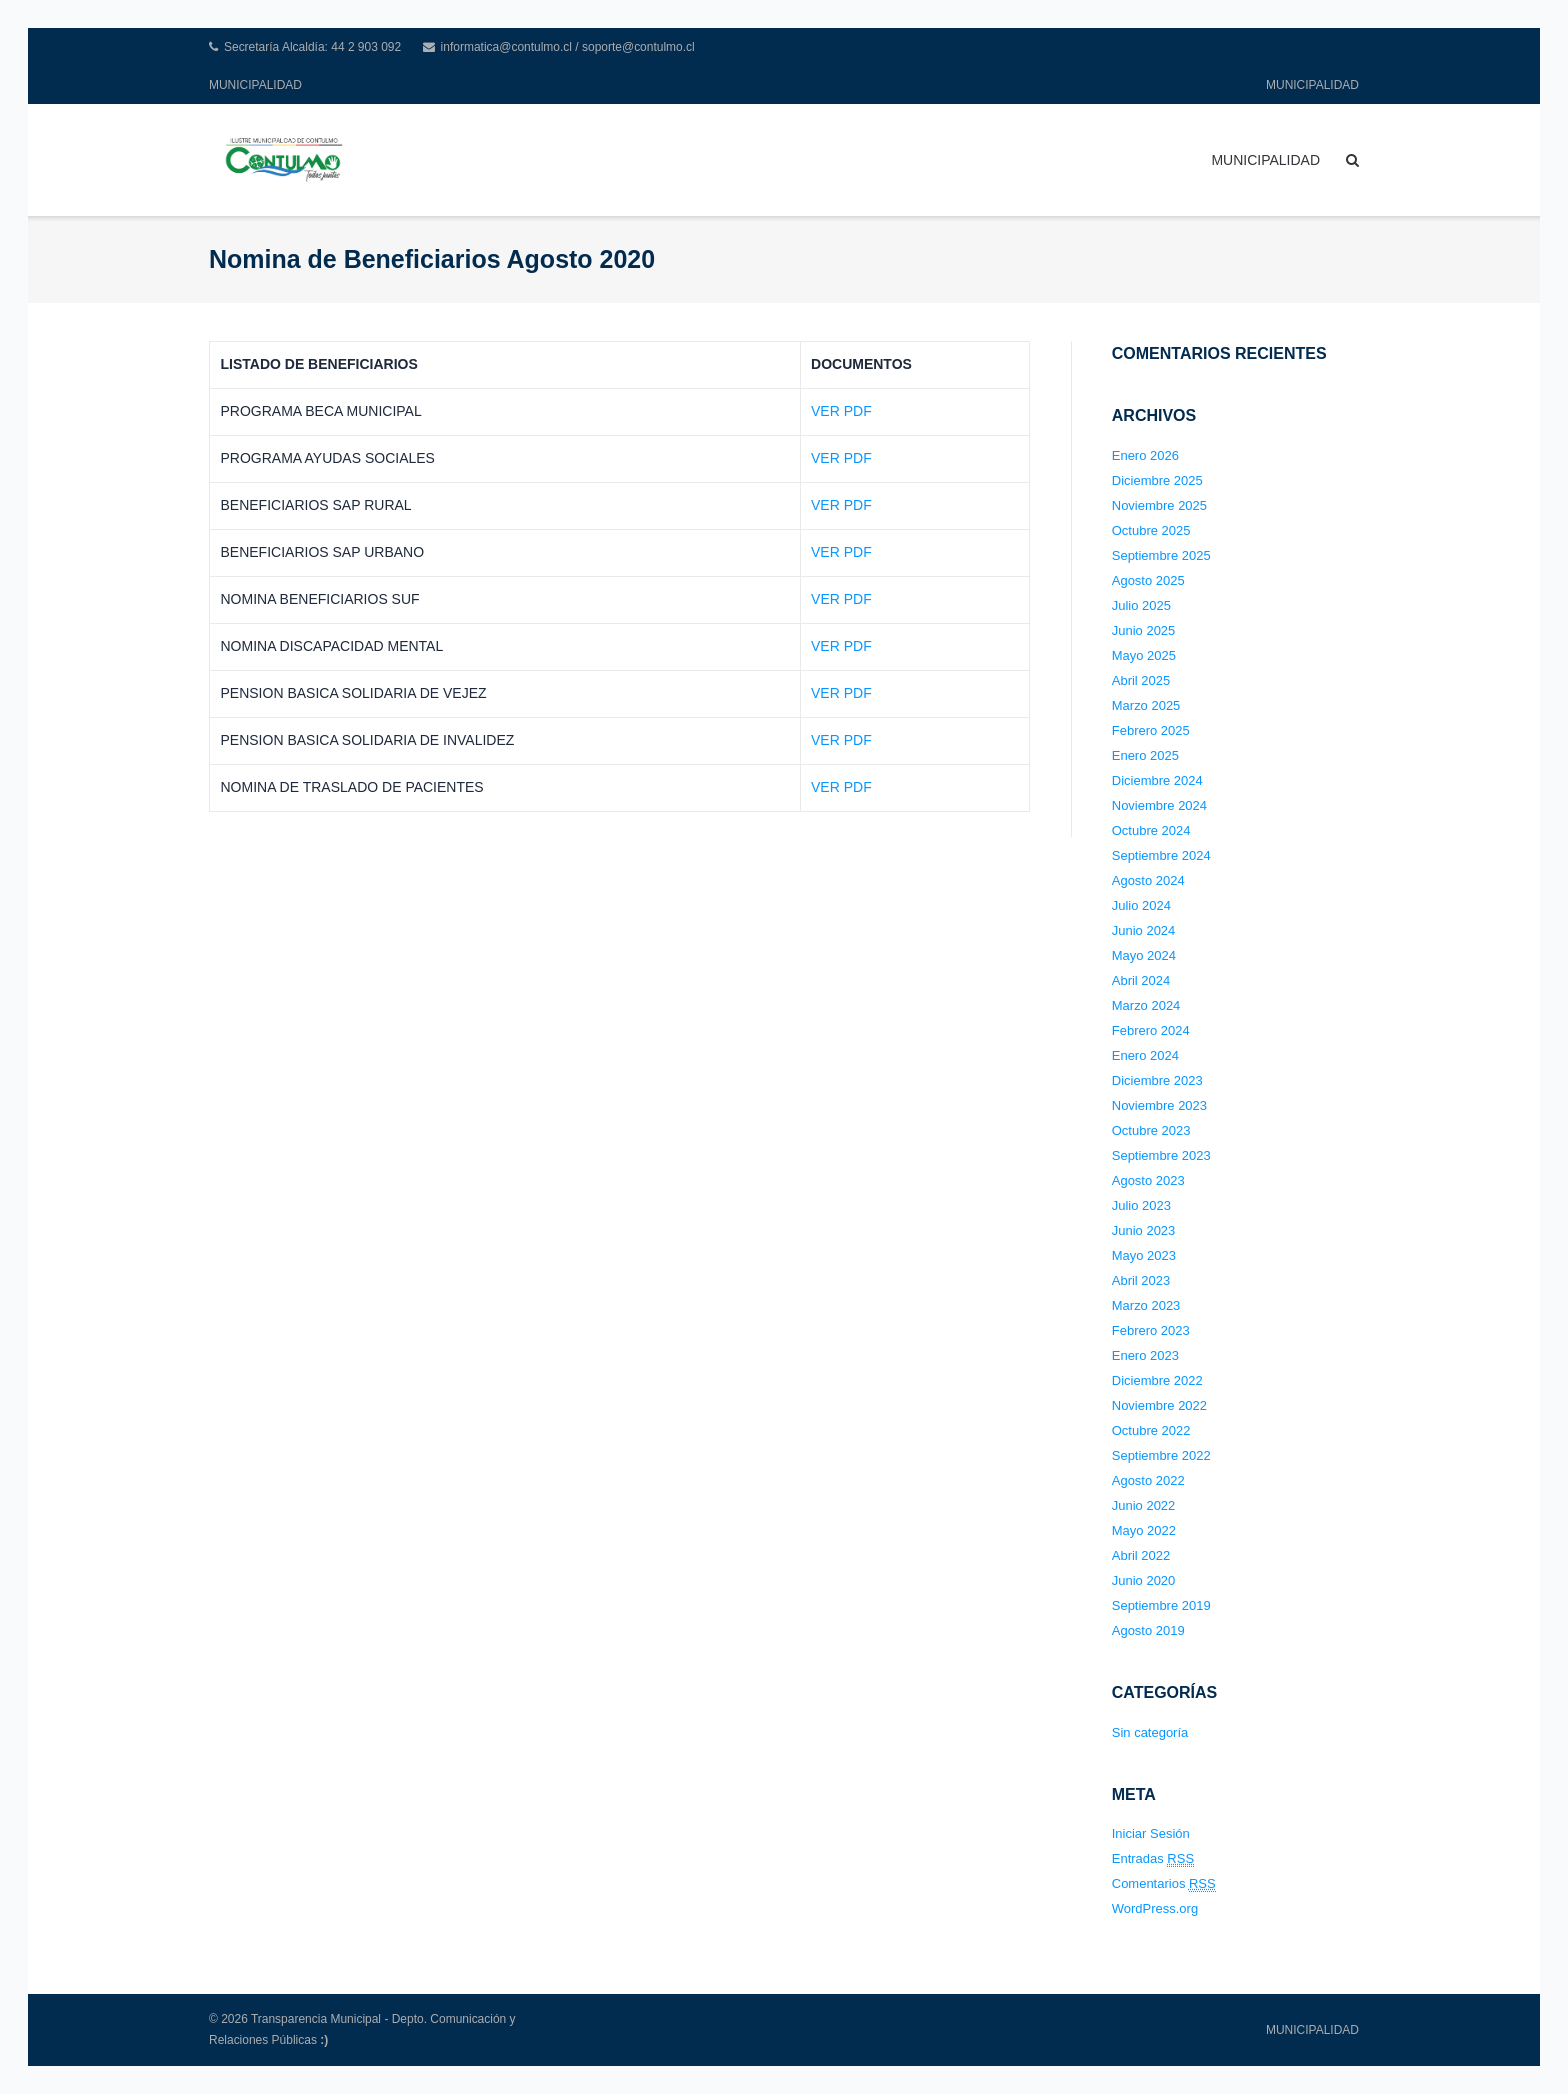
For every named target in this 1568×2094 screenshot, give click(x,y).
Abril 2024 (1141, 980)
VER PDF (841, 411)
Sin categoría (1150, 1732)
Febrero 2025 (1151, 730)
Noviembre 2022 (1159, 1405)
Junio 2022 (1144, 1505)
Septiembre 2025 (1161, 555)
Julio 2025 (1141, 605)
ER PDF (845, 599)
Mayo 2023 (1144, 1255)
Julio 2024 (1141, 905)
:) (324, 2040)
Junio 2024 (1144, 930)
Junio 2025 (1144, 630)
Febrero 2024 (1151, 1030)
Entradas (1153, 1859)
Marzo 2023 (1146, 1305)
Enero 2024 (1145, 1055)
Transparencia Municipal (316, 2019)
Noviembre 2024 (1159, 805)
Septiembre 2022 (1161, 1455)
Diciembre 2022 (1157, 1380)
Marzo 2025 (1146, 705)
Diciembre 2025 (1157, 480)
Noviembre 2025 (1159, 505)
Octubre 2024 (1151, 830)
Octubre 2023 (1151, 1130)
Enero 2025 (1145, 755)
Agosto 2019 (1148, 1630)
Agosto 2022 (1148, 1480)
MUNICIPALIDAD (255, 85)
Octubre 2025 (1151, 530)
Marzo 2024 (1146, 1005)
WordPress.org (1155, 1908)
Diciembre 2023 (1157, 1080)
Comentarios (1164, 1884)
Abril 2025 (1141, 680)
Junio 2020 (1144, 1580)
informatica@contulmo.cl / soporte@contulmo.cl (568, 47)
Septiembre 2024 (1161, 855)
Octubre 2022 (1151, 1430)
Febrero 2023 (1151, 1330)
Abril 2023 (1141, 1280)
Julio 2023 (1141, 1205)
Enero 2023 (1145, 1355)
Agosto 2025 (1148, 580)
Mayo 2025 (1144, 655)
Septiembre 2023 (1161, 1155)
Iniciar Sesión (1151, 1833)
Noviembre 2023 (1159, 1105)
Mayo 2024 (1144, 955)
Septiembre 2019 (1161, 1605)
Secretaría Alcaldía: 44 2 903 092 (312, 47)
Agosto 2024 (1148, 880)
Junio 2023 (1144, 1230)
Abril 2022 (1141, 1555)
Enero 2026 (1145, 455)
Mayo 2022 (1144, 1530)
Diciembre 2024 (1157, 780)
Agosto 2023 (1148, 1180)
